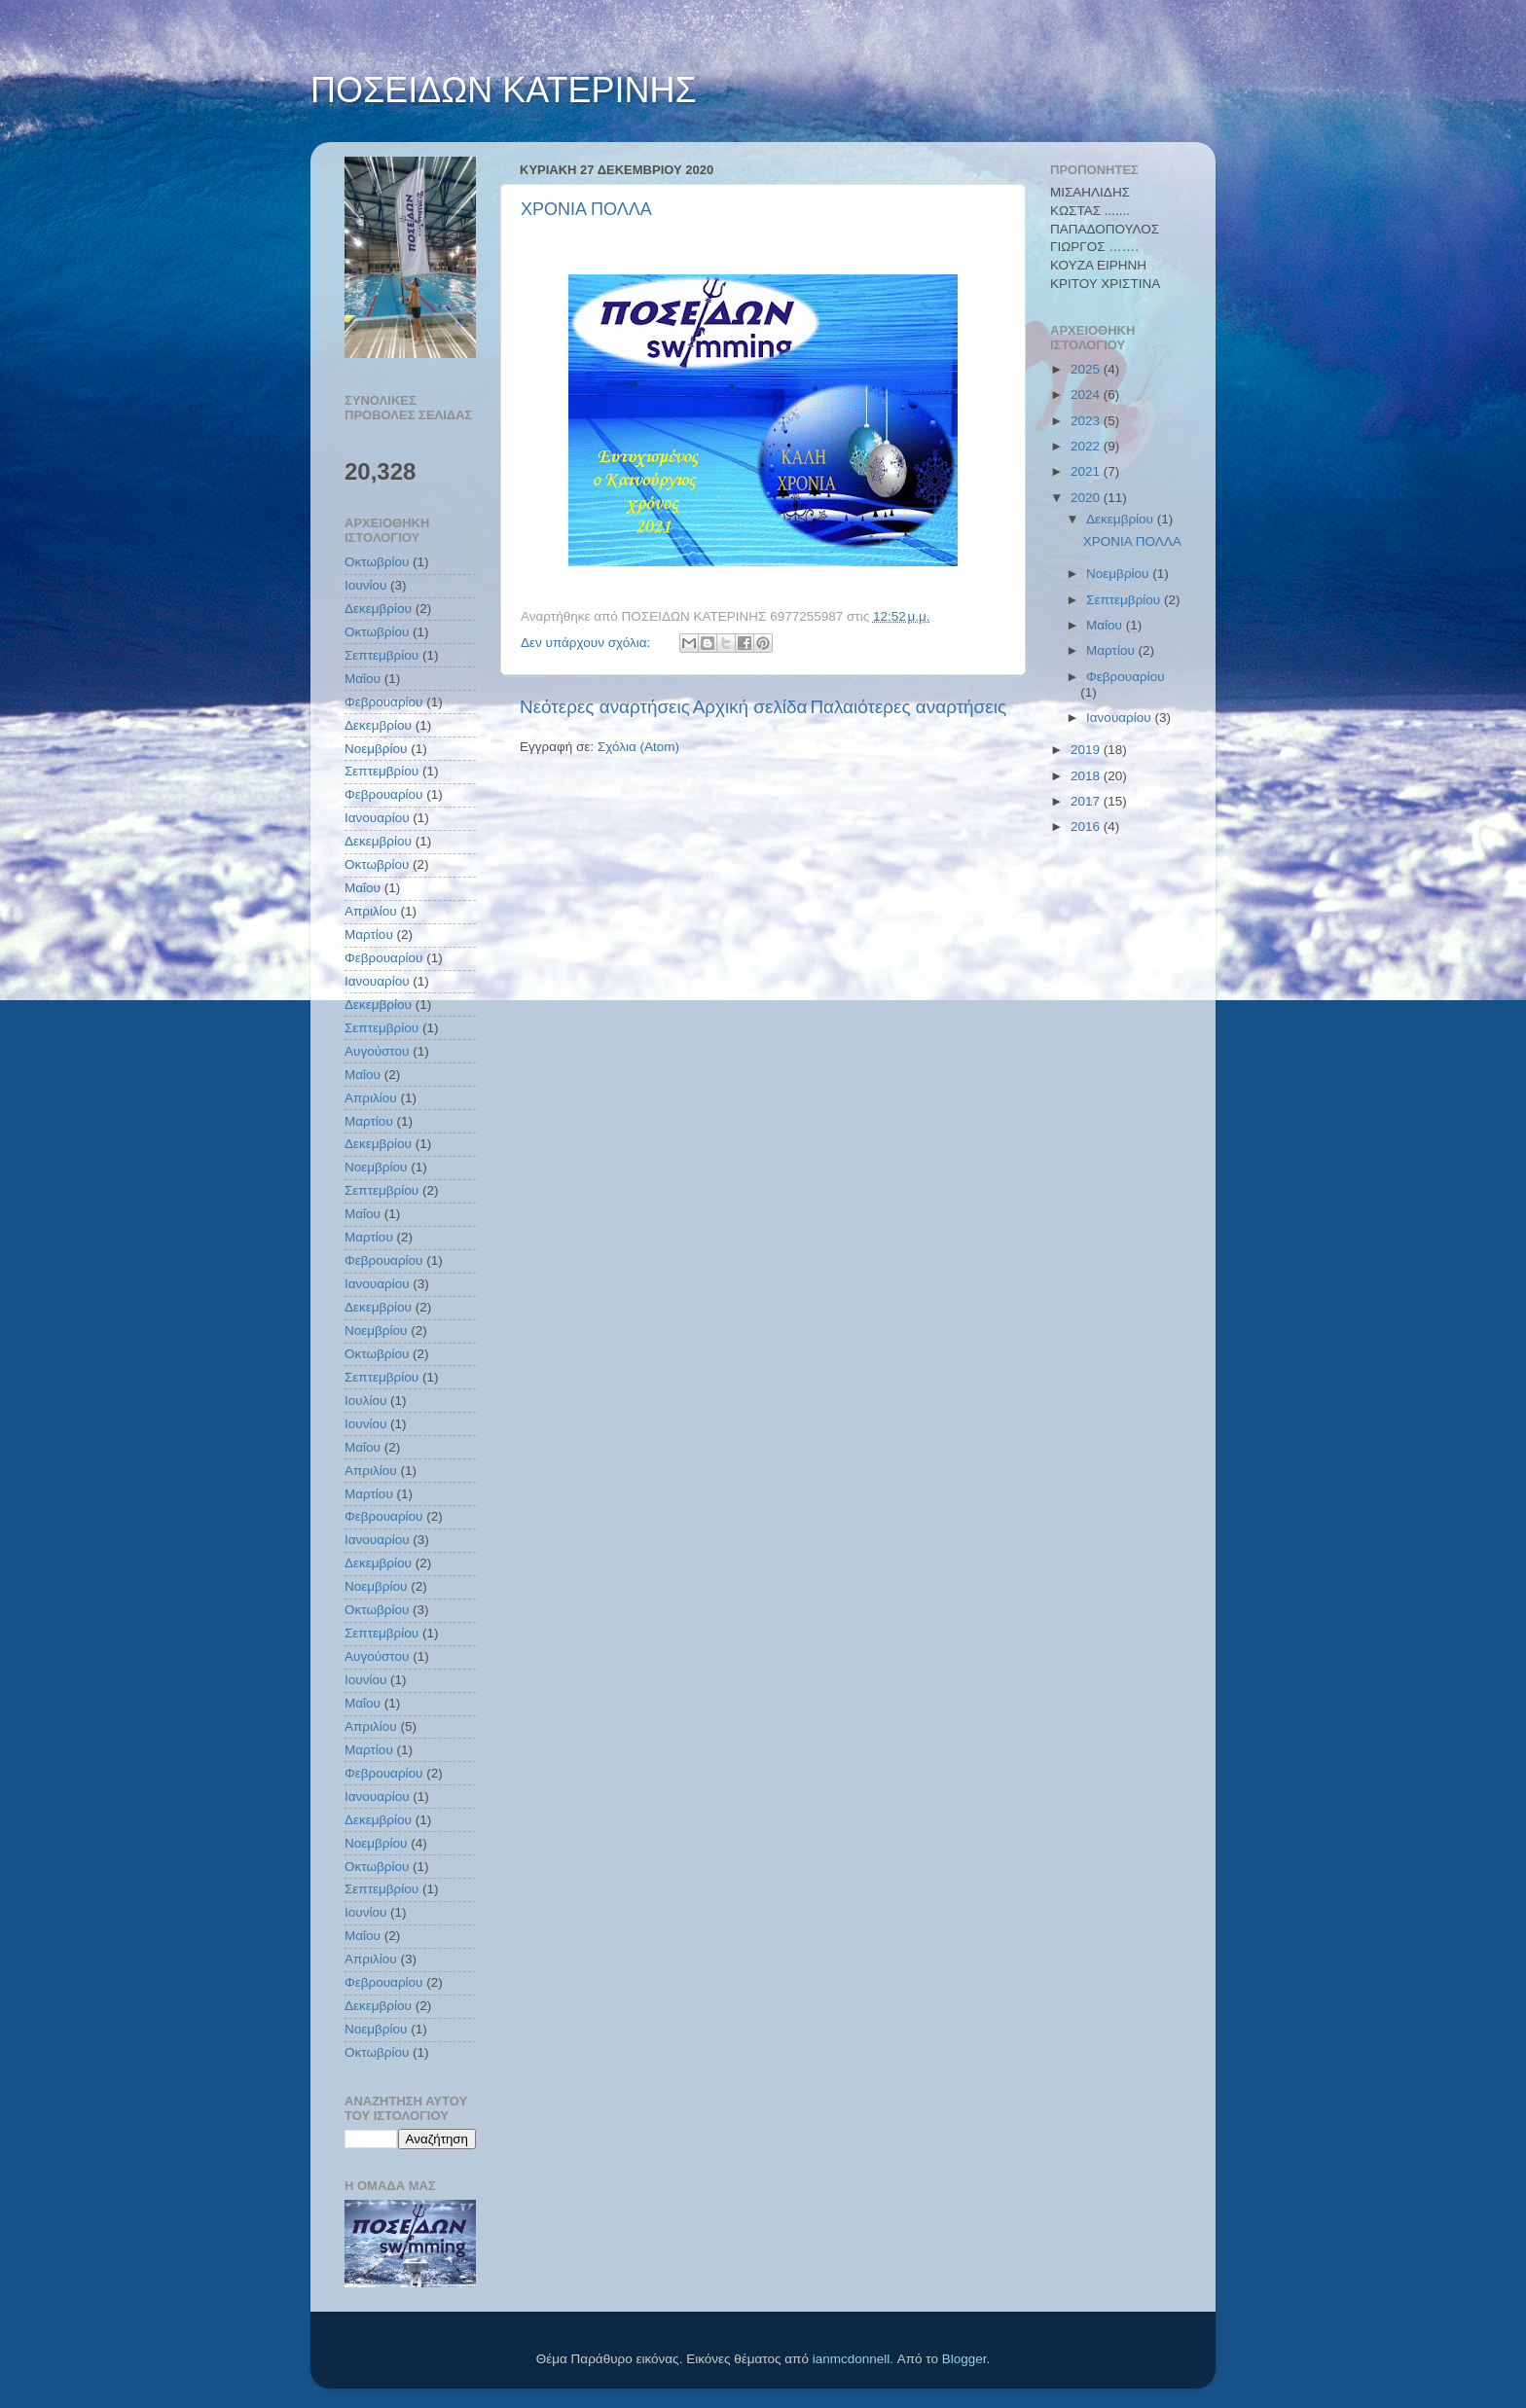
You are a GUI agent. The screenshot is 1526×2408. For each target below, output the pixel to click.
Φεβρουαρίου (384, 702)
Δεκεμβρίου (378, 608)
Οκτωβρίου (377, 562)
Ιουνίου (365, 585)
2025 (1087, 369)
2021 (1087, 471)
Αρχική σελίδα (750, 707)
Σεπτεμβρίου (381, 655)
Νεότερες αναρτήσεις (605, 707)
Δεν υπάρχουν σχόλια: (587, 642)
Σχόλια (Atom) (638, 746)
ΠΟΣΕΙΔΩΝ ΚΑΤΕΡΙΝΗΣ (503, 90)
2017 (1087, 801)
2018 (1087, 776)
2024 (1087, 394)
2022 (1087, 446)
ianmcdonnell (851, 2359)
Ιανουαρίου (377, 817)
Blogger (964, 2359)
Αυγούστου (377, 1051)
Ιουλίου (365, 1400)
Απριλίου (371, 911)
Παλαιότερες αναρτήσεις (908, 707)
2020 (1087, 497)
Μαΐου (363, 678)
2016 (1087, 826)
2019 (1087, 749)
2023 (1087, 420)
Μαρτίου (369, 934)
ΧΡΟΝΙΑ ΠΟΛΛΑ (586, 209)
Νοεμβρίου (376, 748)
